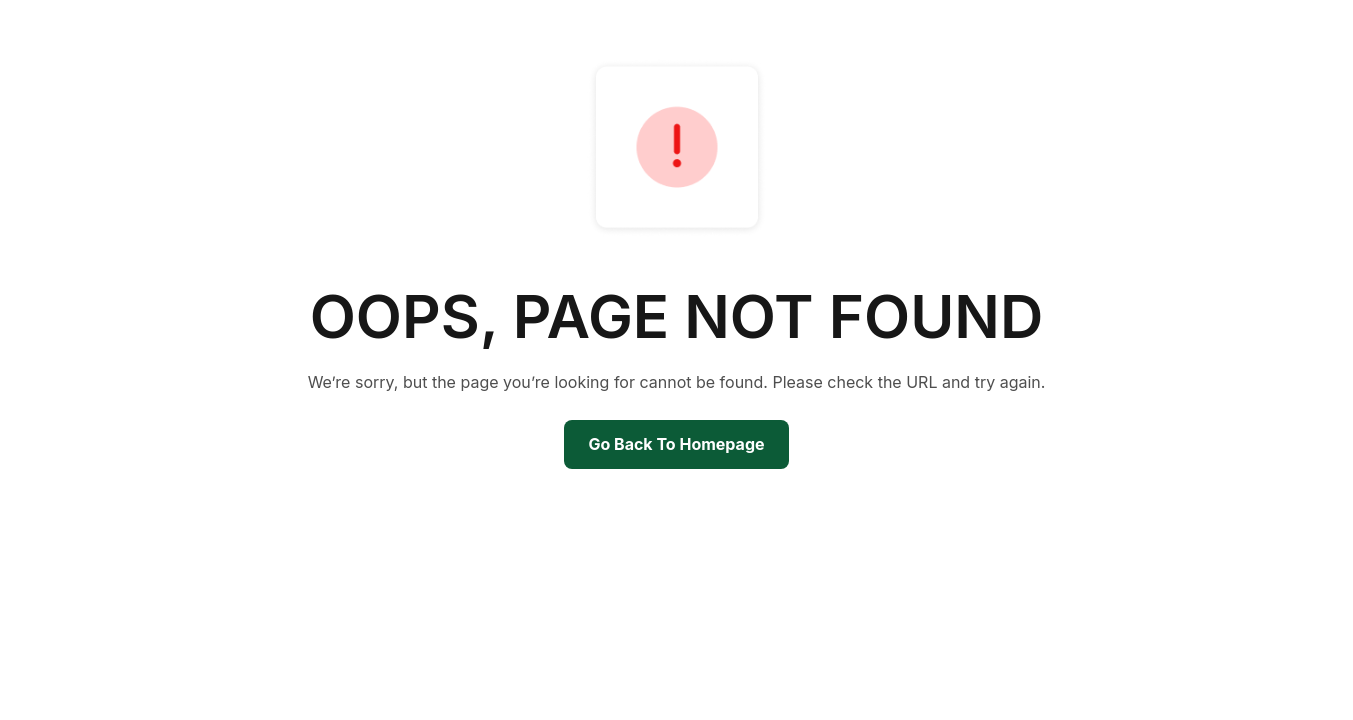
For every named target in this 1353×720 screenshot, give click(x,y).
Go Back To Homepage (676, 444)
